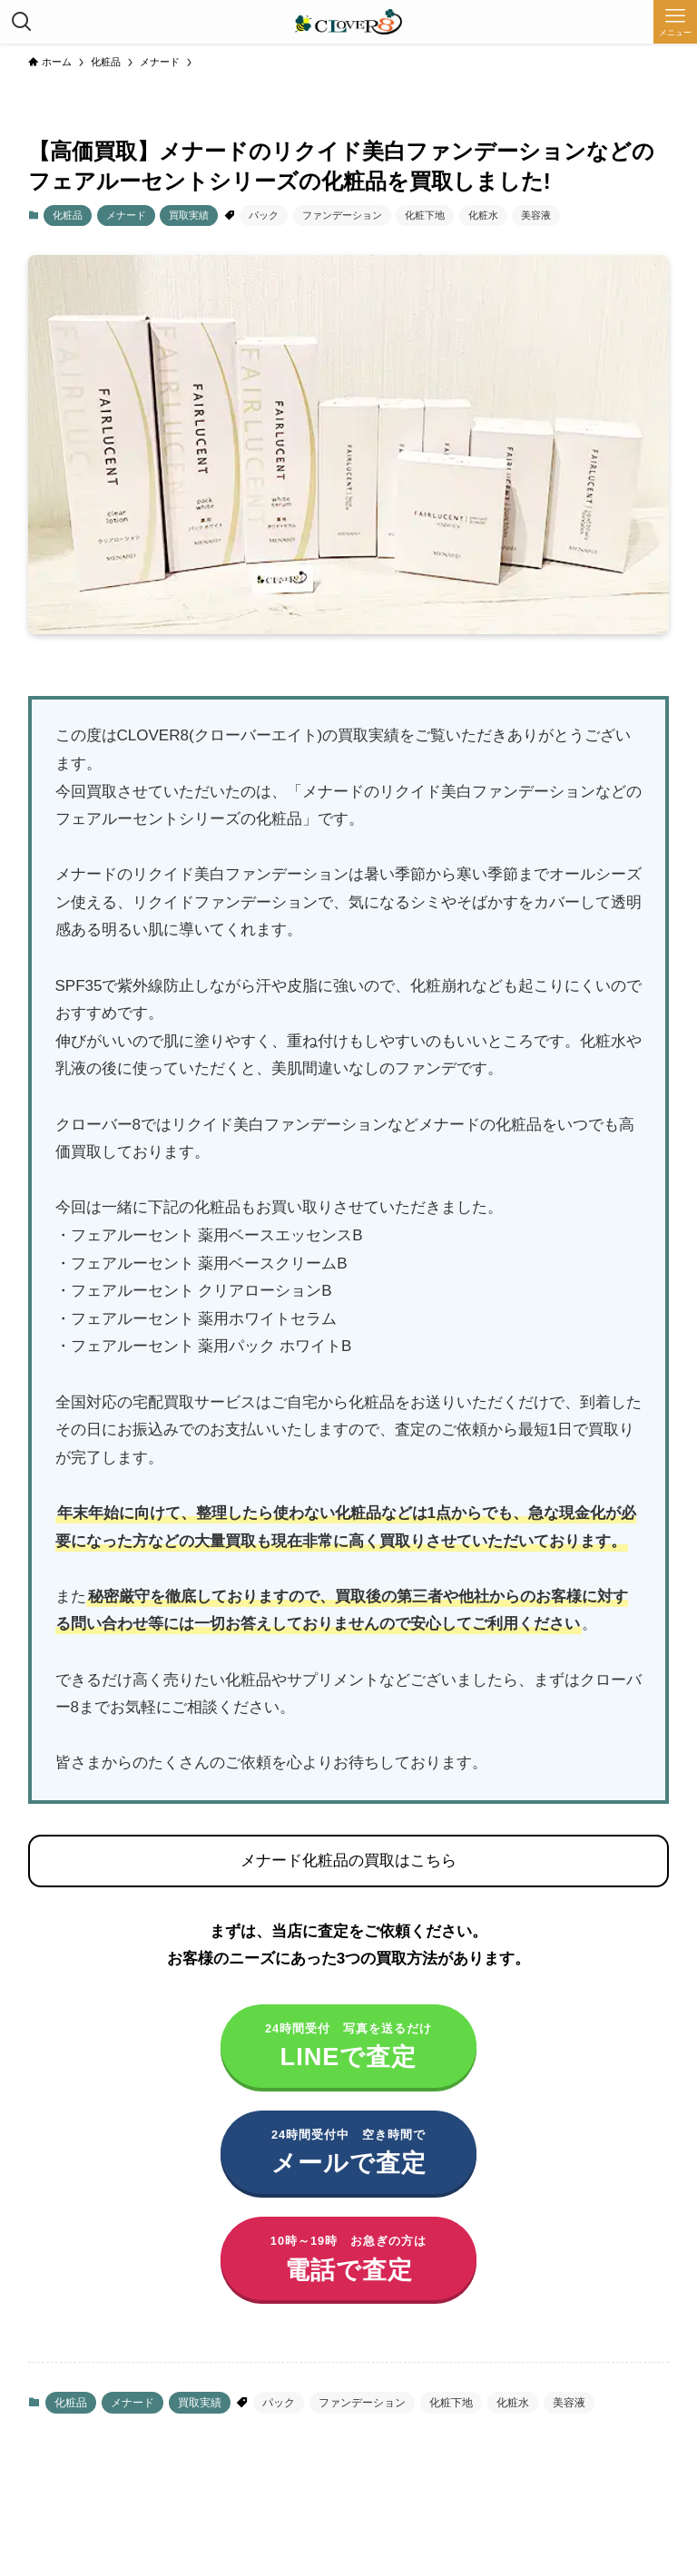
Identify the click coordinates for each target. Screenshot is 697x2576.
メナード (126, 215)
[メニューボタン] (675, 22)
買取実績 (189, 215)
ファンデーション (342, 215)
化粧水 (483, 215)
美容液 (536, 215)
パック (264, 215)
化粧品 (68, 215)
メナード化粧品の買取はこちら (348, 1860)
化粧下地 (425, 215)
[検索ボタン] (22, 22)
